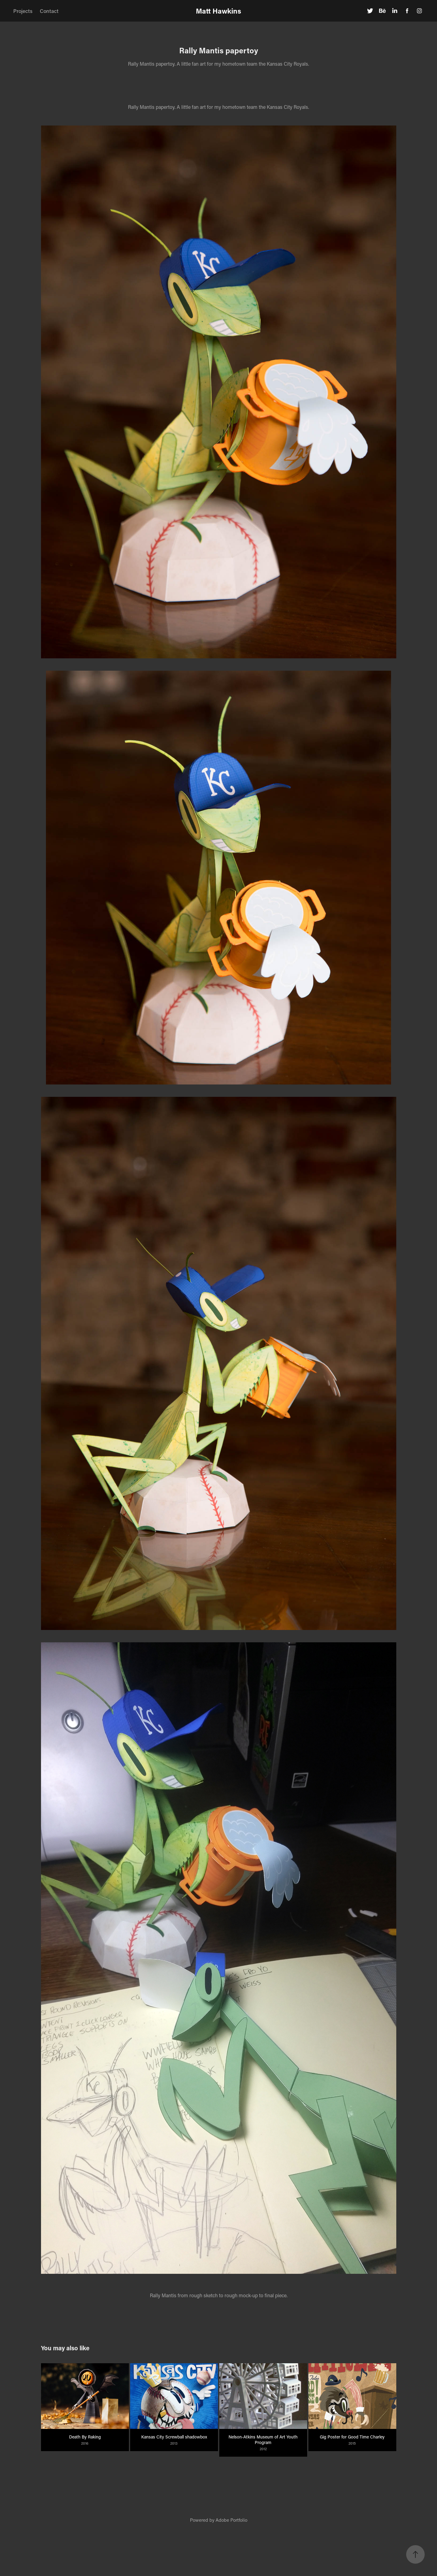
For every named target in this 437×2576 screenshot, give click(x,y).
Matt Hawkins (218, 10)
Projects (22, 10)
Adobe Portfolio (231, 2520)
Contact (49, 10)
